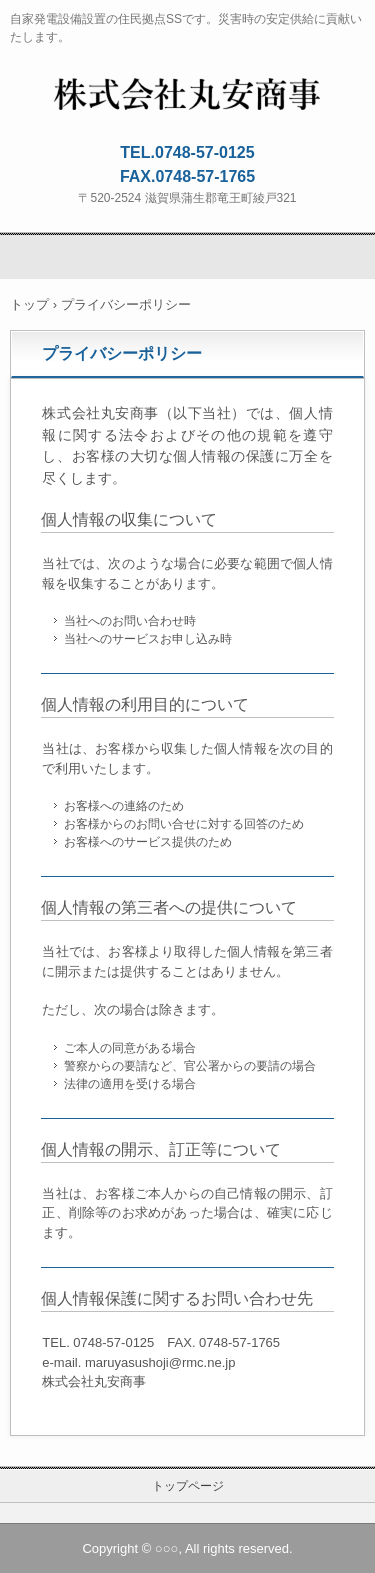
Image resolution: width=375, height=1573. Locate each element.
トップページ (188, 1486)
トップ (29, 304)
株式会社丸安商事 (187, 91)
